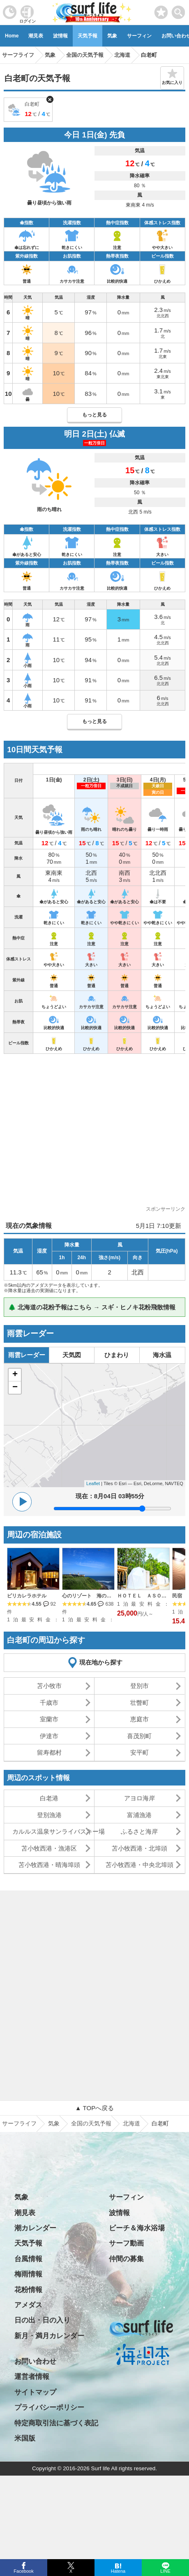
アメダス (28, 2305)
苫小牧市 (49, 1685)
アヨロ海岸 (139, 1798)
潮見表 (35, 36)
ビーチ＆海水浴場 (137, 2228)
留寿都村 (49, 1752)
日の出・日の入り (42, 2320)
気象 (112, 36)
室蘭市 (49, 1719)
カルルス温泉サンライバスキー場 (53, 1831)
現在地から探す (100, 1662)
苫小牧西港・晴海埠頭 (49, 1864)
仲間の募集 (126, 2259)
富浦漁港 (139, 1814)
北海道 (131, 2123)
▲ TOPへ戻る (94, 2107)
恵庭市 (139, 1719)
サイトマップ (35, 2392)
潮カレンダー (35, 2228)
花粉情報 (28, 2290)
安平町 (139, 1752)
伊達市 (49, 1735)
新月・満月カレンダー (49, 2336)
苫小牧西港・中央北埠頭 (139, 1864)
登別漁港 (49, 1814)
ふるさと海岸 (139, 1831)
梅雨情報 (28, 2274)
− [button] (15, 1387)
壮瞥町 (139, 1702)
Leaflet (93, 1483)
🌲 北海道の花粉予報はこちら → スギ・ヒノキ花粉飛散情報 (91, 1307)
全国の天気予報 (91, 2123)
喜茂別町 (139, 1735)
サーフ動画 (126, 2243)
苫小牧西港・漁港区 (49, 1848)
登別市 (139, 1685)
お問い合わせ (35, 2361)
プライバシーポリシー (49, 2407)
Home (11, 36)
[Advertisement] (94, 1132)
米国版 (24, 2438)
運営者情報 (31, 2377)
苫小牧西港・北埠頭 (139, 1848)
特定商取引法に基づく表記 (56, 2423)
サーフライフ (19, 2123)
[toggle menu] (178, 10)
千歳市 (49, 1702)
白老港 (49, 1798)
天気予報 (87, 36)
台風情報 (28, 2259)
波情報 (60, 36)
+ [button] (15, 1375)
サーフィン (139, 36)
